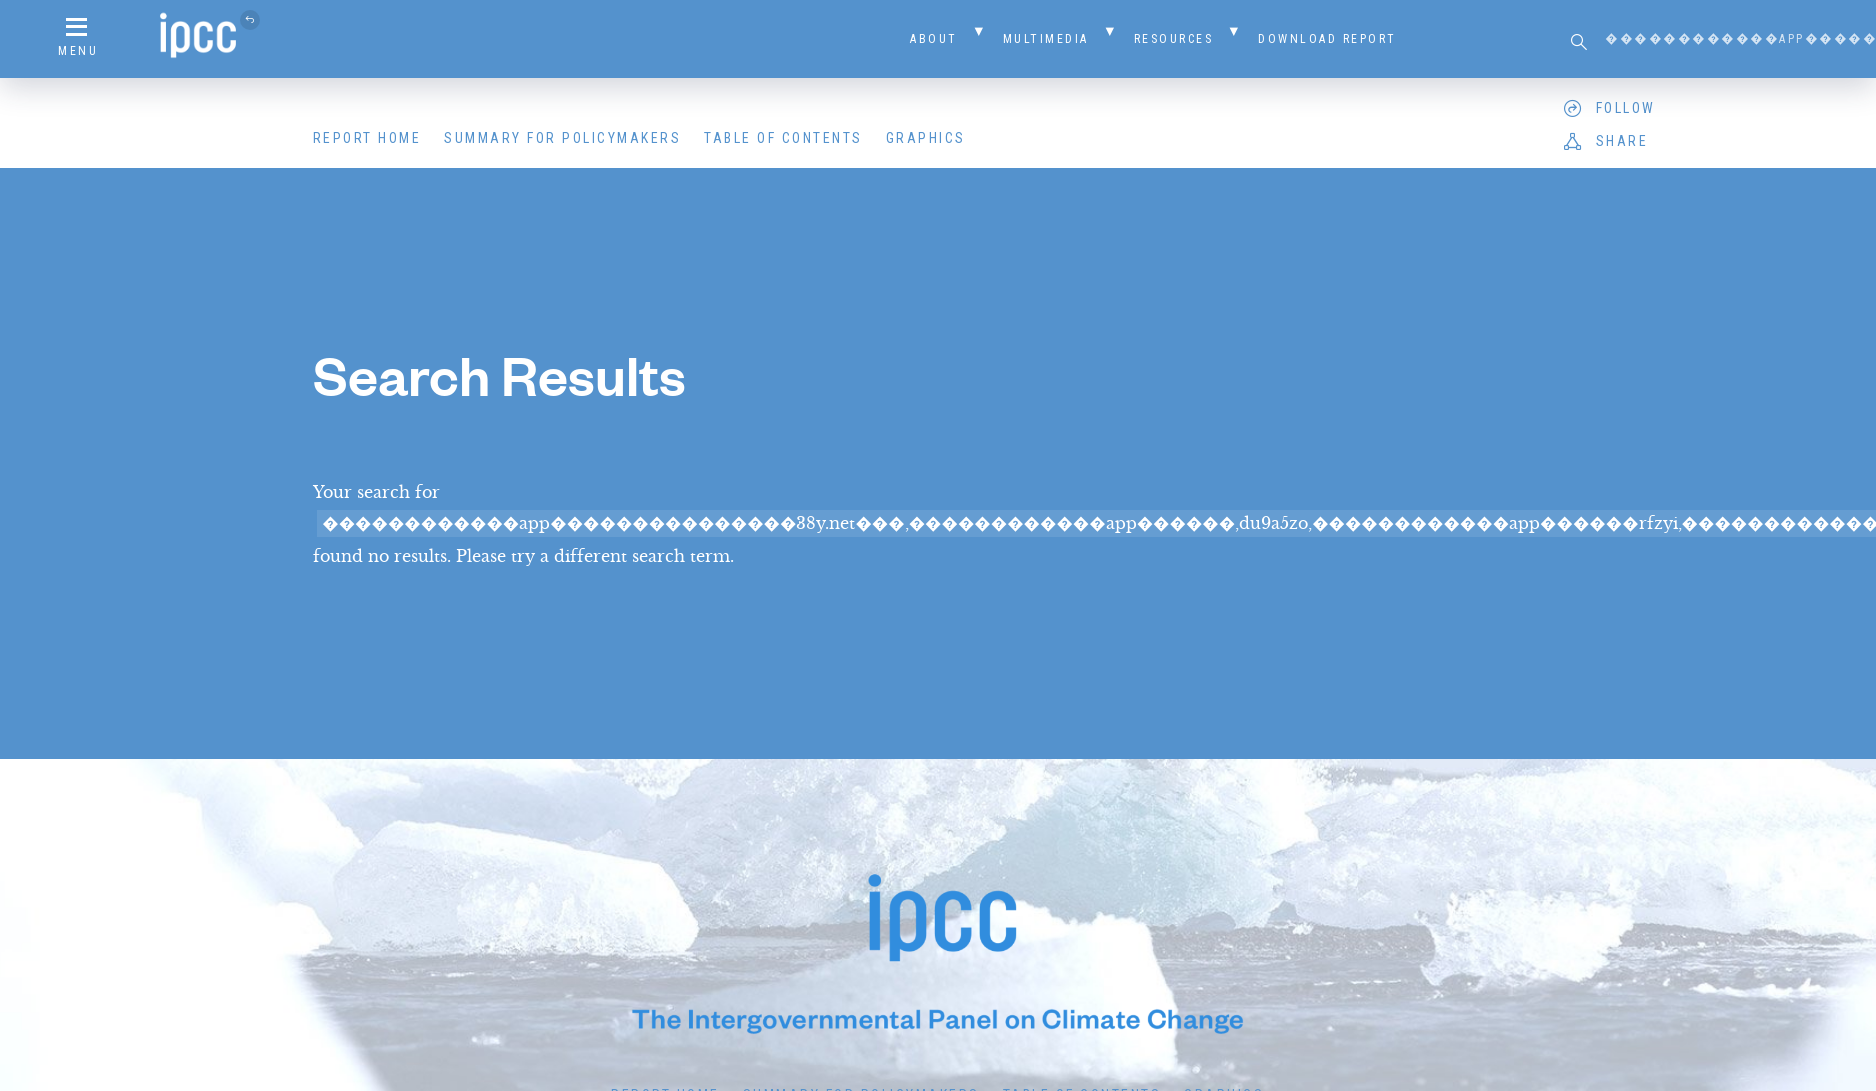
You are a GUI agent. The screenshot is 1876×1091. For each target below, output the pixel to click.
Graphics (926, 138)
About (934, 39)
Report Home (367, 138)
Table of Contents (783, 138)
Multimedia (1046, 39)
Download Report (1327, 39)
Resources (1174, 39)
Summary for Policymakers (562, 138)
